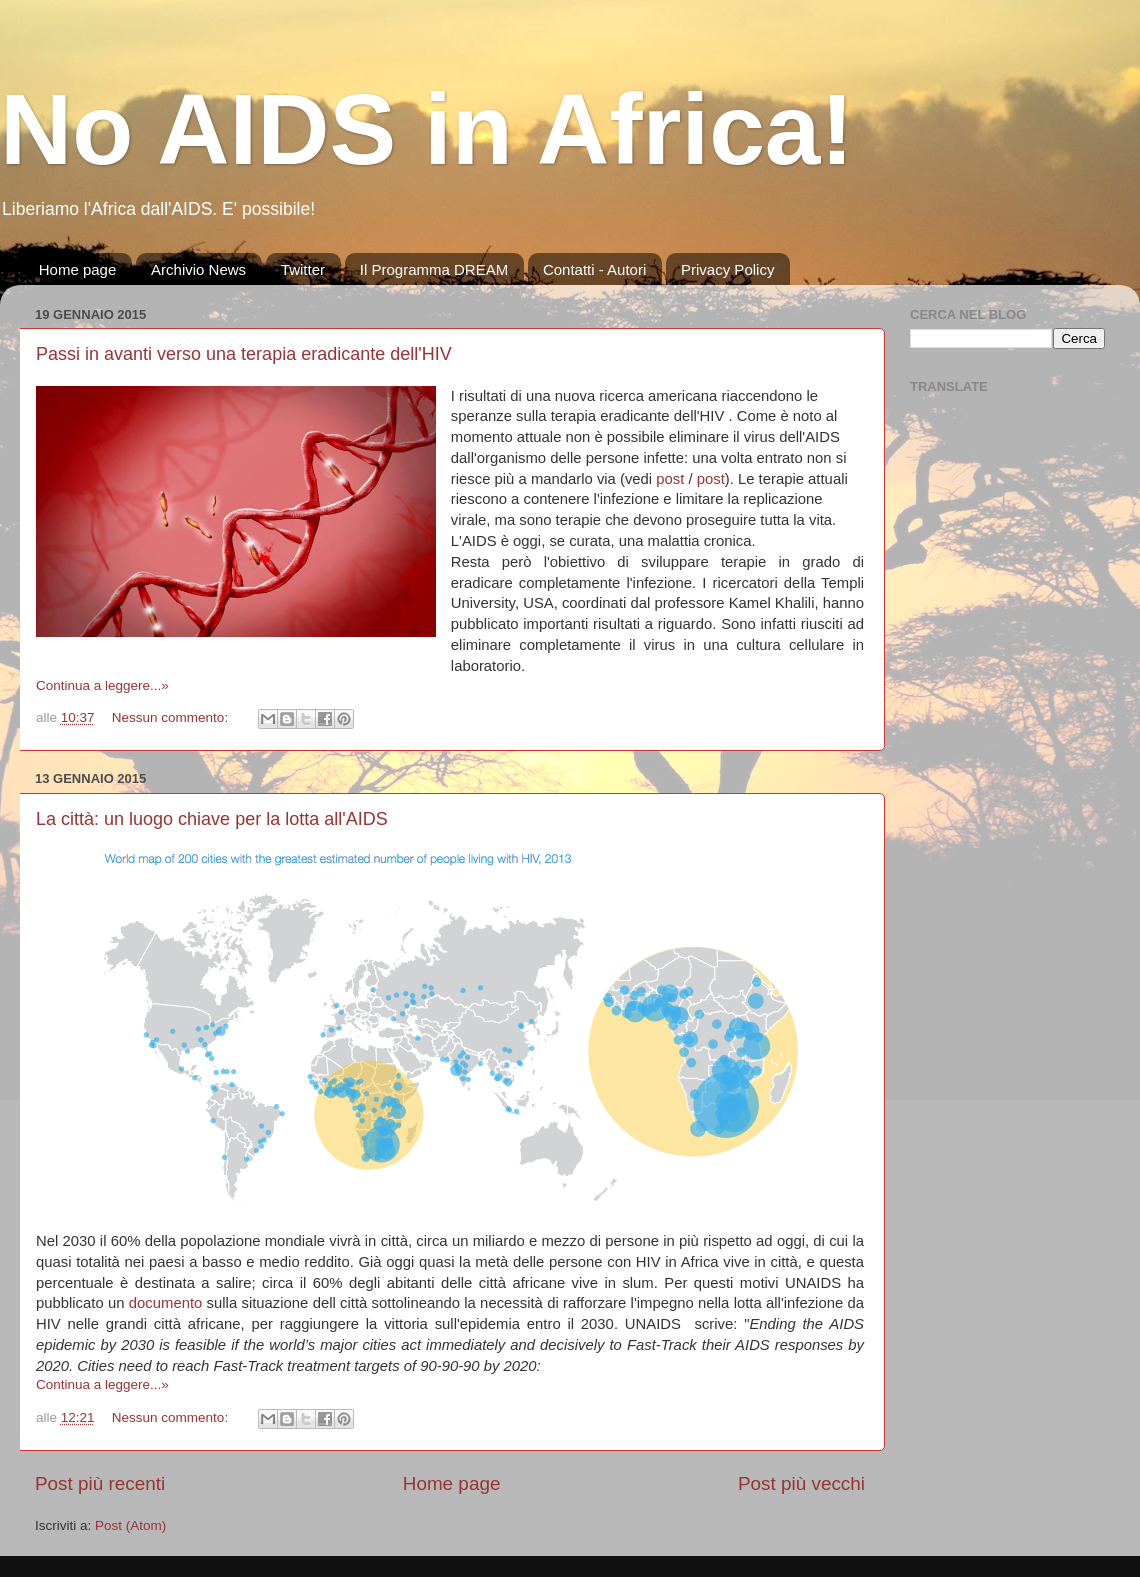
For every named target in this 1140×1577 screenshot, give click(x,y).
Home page (78, 269)
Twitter (303, 269)
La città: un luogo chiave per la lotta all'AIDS (212, 819)
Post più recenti (100, 1483)
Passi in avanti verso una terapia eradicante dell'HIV (244, 354)
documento (165, 1303)
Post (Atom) (130, 1525)
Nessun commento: (172, 717)
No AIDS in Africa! (427, 129)
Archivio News (198, 269)
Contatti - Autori (594, 269)
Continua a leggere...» (102, 685)
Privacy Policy (727, 269)
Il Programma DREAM (434, 269)
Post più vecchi (801, 1483)
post (670, 479)
